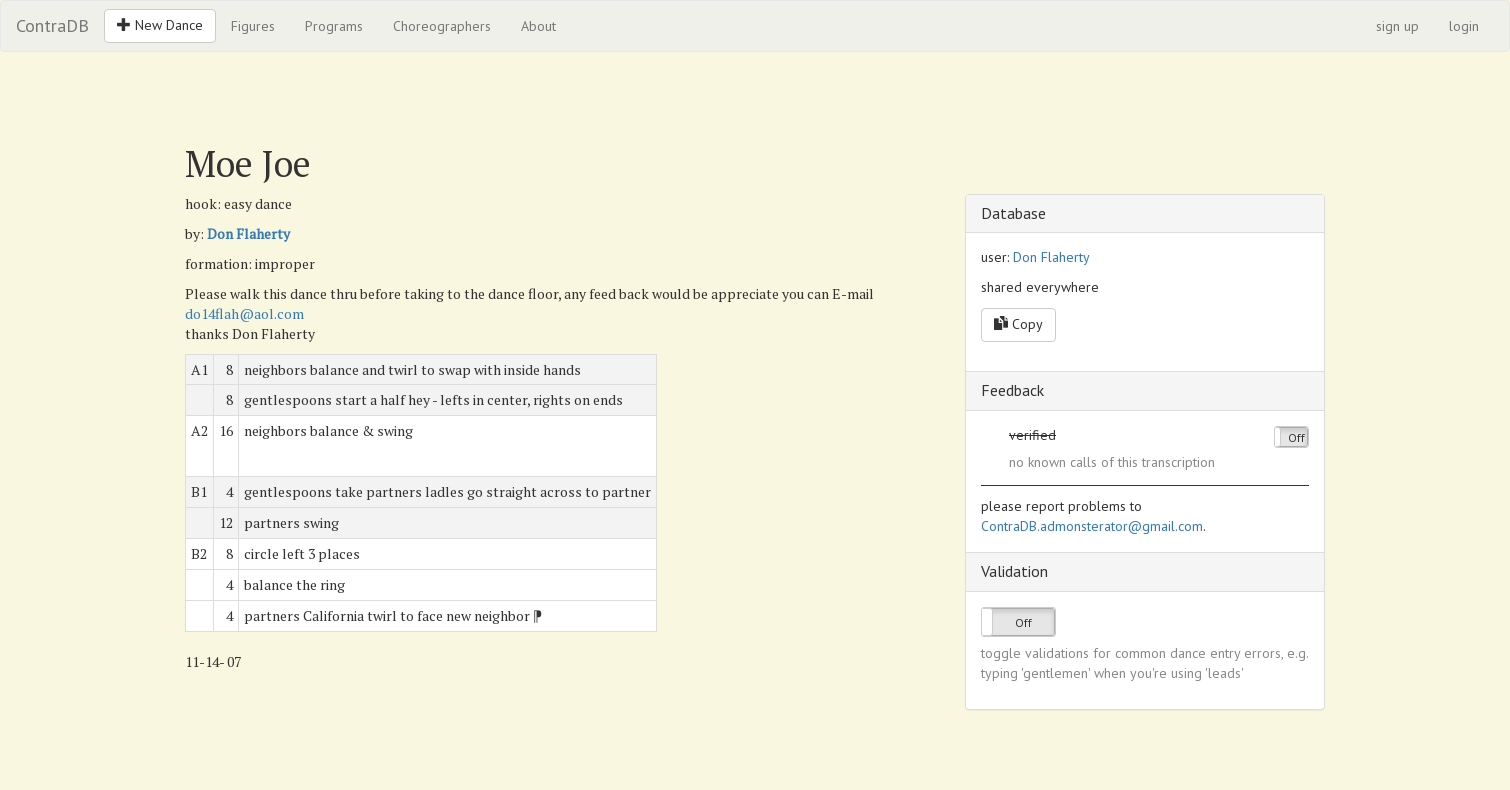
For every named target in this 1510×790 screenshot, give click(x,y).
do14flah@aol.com (244, 313)
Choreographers (442, 26)
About (538, 26)
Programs (334, 26)
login (1464, 26)
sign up (1397, 26)
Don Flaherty (248, 233)
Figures (253, 26)
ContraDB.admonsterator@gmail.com (1092, 526)
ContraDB (52, 25)
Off (1296, 437)
